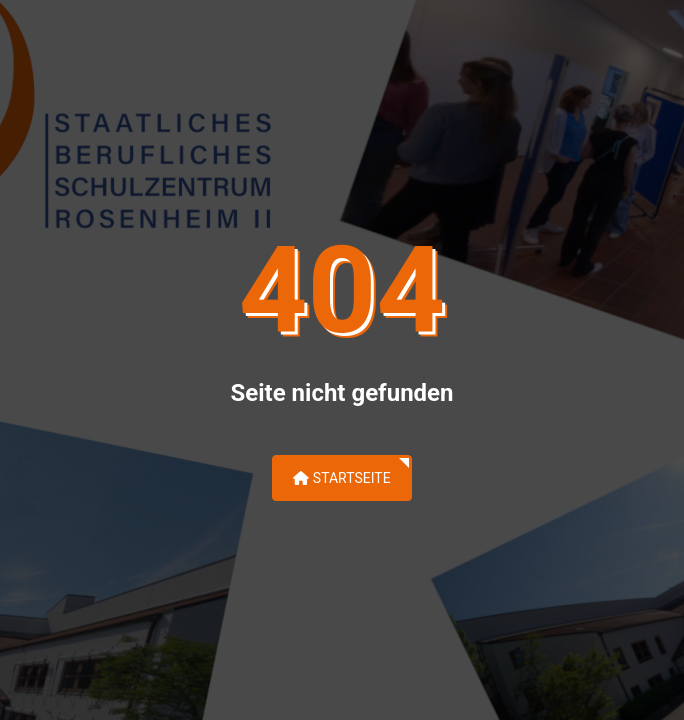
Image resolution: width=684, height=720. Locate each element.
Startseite (341, 478)
